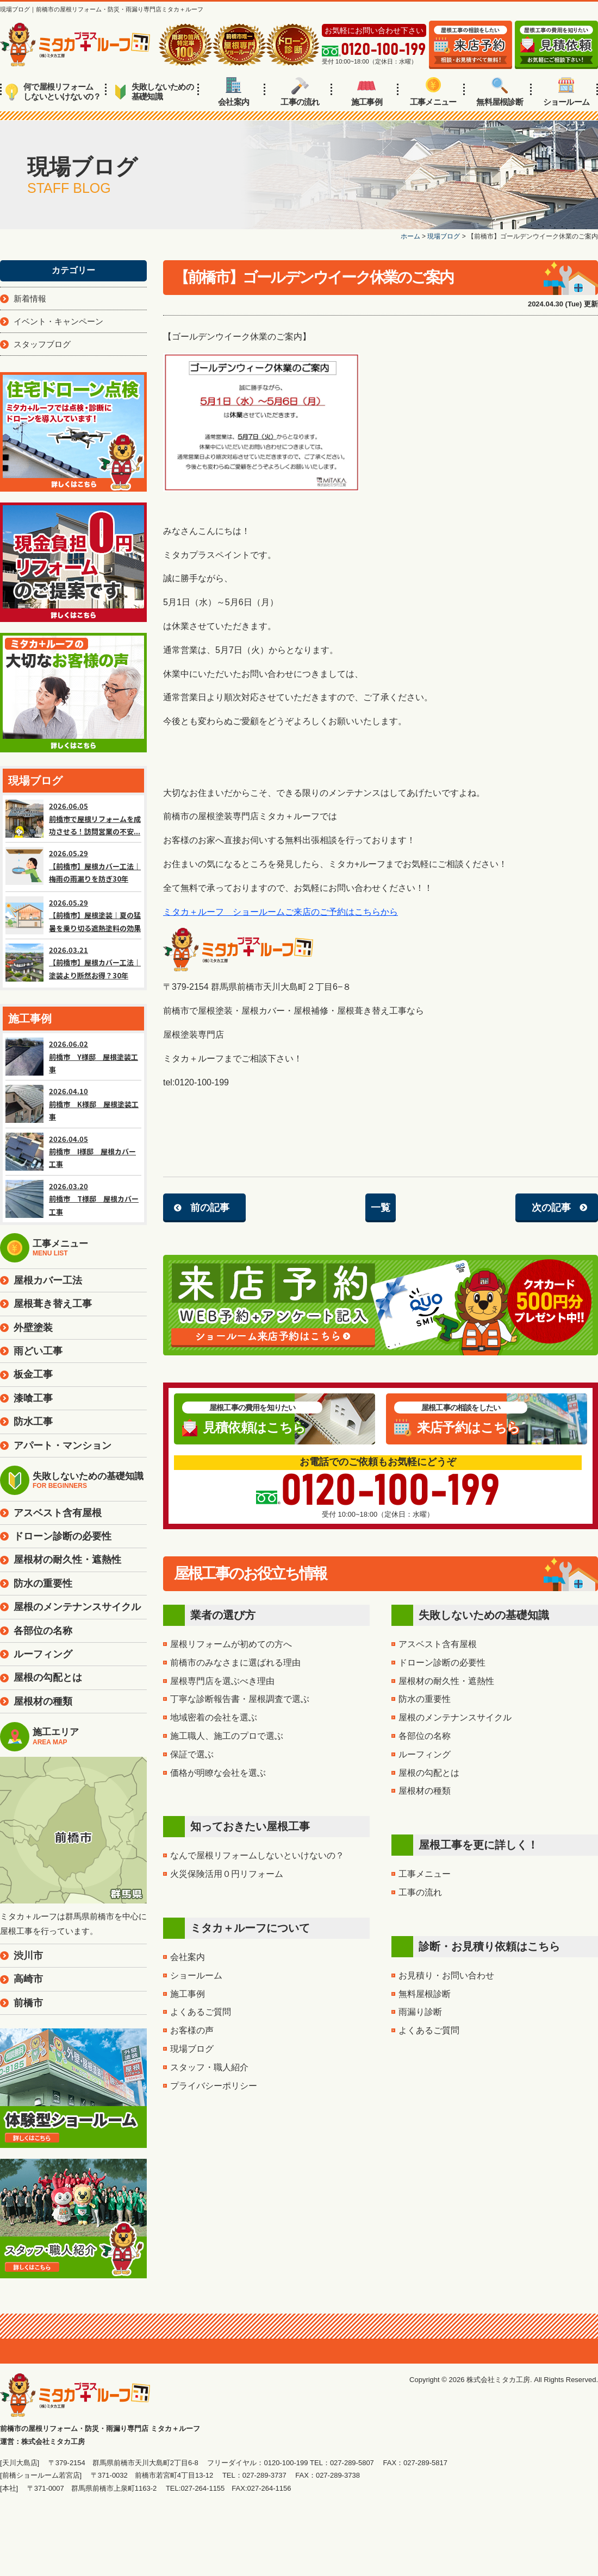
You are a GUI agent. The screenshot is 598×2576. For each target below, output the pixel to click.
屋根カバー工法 (48, 1280)
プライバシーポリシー (213, 2085)
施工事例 (366, 91)
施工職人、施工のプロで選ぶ (226, 1736)
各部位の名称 (424, 1736)
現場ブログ (192, 2048)
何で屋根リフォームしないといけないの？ (53, 91)
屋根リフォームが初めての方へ (231, 1644)
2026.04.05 (73, 1152)
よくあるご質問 (200, 2011)
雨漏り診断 (420, 2011)
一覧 (380, 1207)
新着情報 (30, 298)
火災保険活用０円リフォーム (226, 1873)
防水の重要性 (424, 1699)
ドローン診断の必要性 (441, 1662)
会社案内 (233, 91)
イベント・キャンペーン (58, 321)
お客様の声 (192, 2030)
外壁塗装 (33, 1327)
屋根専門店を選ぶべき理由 (222, 1681)
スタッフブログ (42, 344)
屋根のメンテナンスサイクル (455, 1717)
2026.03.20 (73, 1199)
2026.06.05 (73, 819)
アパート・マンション (62, 1445)
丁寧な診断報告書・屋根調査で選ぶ (239, 1699)
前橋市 (28, 2002)
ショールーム (566, 91)
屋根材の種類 (424, 1790)
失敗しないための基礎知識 (154, 91)
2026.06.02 (73, 1057)
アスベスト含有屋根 (437, 1644)
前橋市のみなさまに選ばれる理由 (235, 1662)
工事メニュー (433, 91)
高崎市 (28, 1979)
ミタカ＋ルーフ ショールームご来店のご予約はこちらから (280, 911)
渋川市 (28, 1955)
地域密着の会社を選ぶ (213, 1717)
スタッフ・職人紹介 (209, 2067)
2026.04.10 (73, 1104)
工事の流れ (300, 91)
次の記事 (551, 1207)
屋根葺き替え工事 (53, 1303)
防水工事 (33, 1421)
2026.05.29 (73, 867)
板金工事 (33, 1374)
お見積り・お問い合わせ (446, 1975)
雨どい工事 (38, 1351)
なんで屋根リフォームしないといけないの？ (257, 1855)
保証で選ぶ (192, 1754)
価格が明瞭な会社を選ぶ (218, 1772)
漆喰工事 (33, 1398)
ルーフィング (424, 1754)
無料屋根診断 (499, 91)
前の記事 (209, 1207)
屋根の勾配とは (428, 1772)
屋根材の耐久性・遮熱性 (446, 1681)
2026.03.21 (73, 963)
